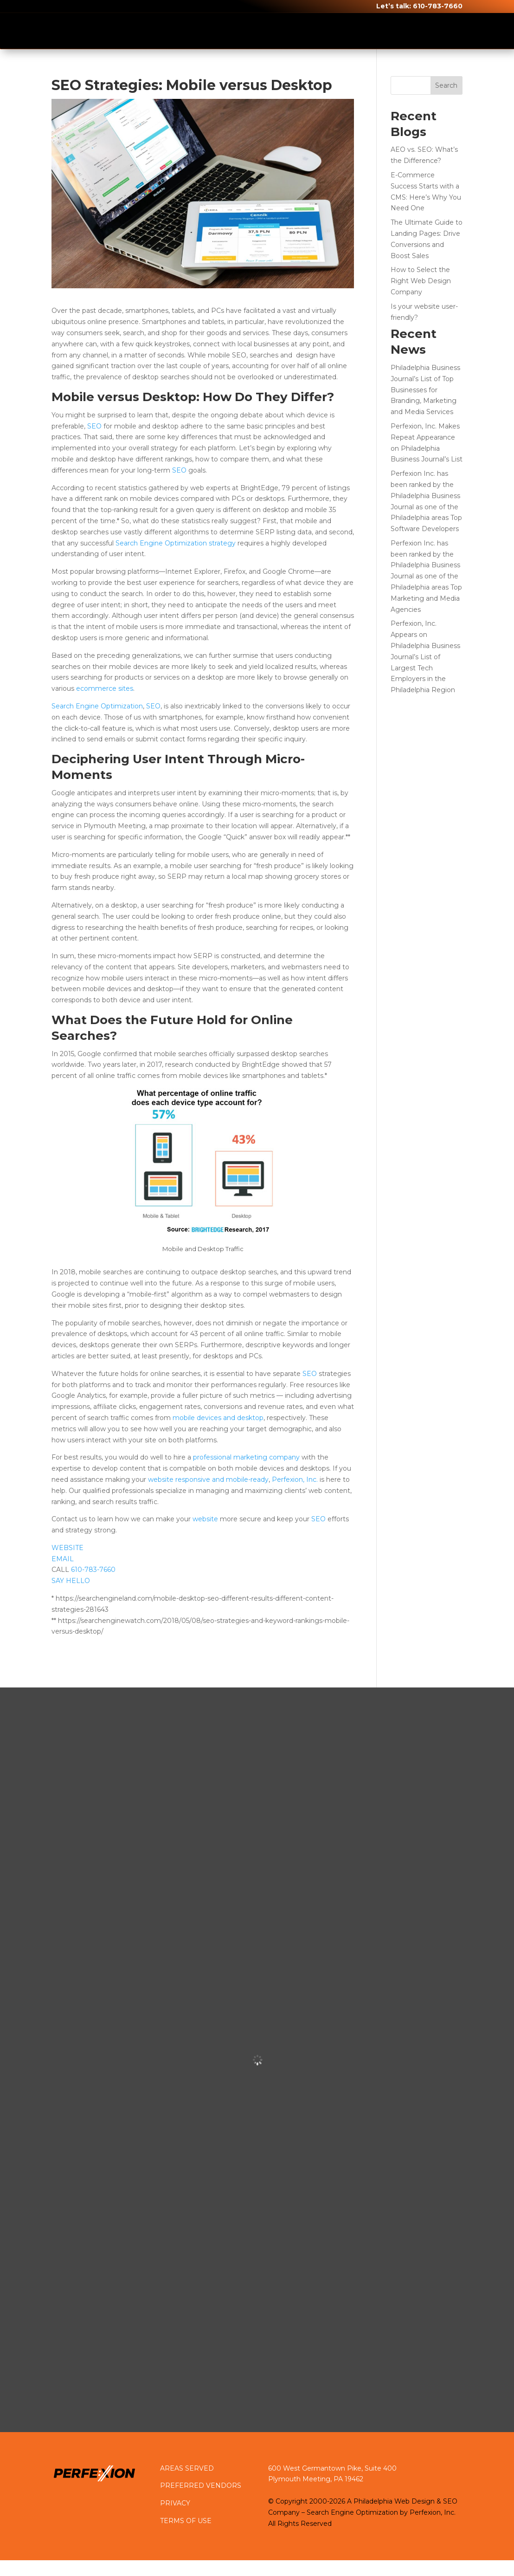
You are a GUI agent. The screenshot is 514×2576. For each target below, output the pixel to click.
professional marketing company (246, 1457)
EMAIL (62, 1559)
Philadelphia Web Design (394, 2502)
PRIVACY (175, 2503)
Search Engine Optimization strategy (176, 543)
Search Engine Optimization (97, 706)
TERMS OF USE (186, 2521)
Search (446, 85)
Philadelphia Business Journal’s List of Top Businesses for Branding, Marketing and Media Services (425, 389)
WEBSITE (67, 1548)
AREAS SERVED (187, 2468)
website (205, 1519)
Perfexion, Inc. (295, 1479)
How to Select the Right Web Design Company (421, 281)
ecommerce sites (104, 688)
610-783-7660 (438, 6)
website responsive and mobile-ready (208, 1479)
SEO (94, 426)
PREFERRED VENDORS (200, 2485)
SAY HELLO (70, 1581)
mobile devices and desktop (218, 1418)
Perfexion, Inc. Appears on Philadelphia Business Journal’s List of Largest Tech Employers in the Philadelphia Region (425, 656)
